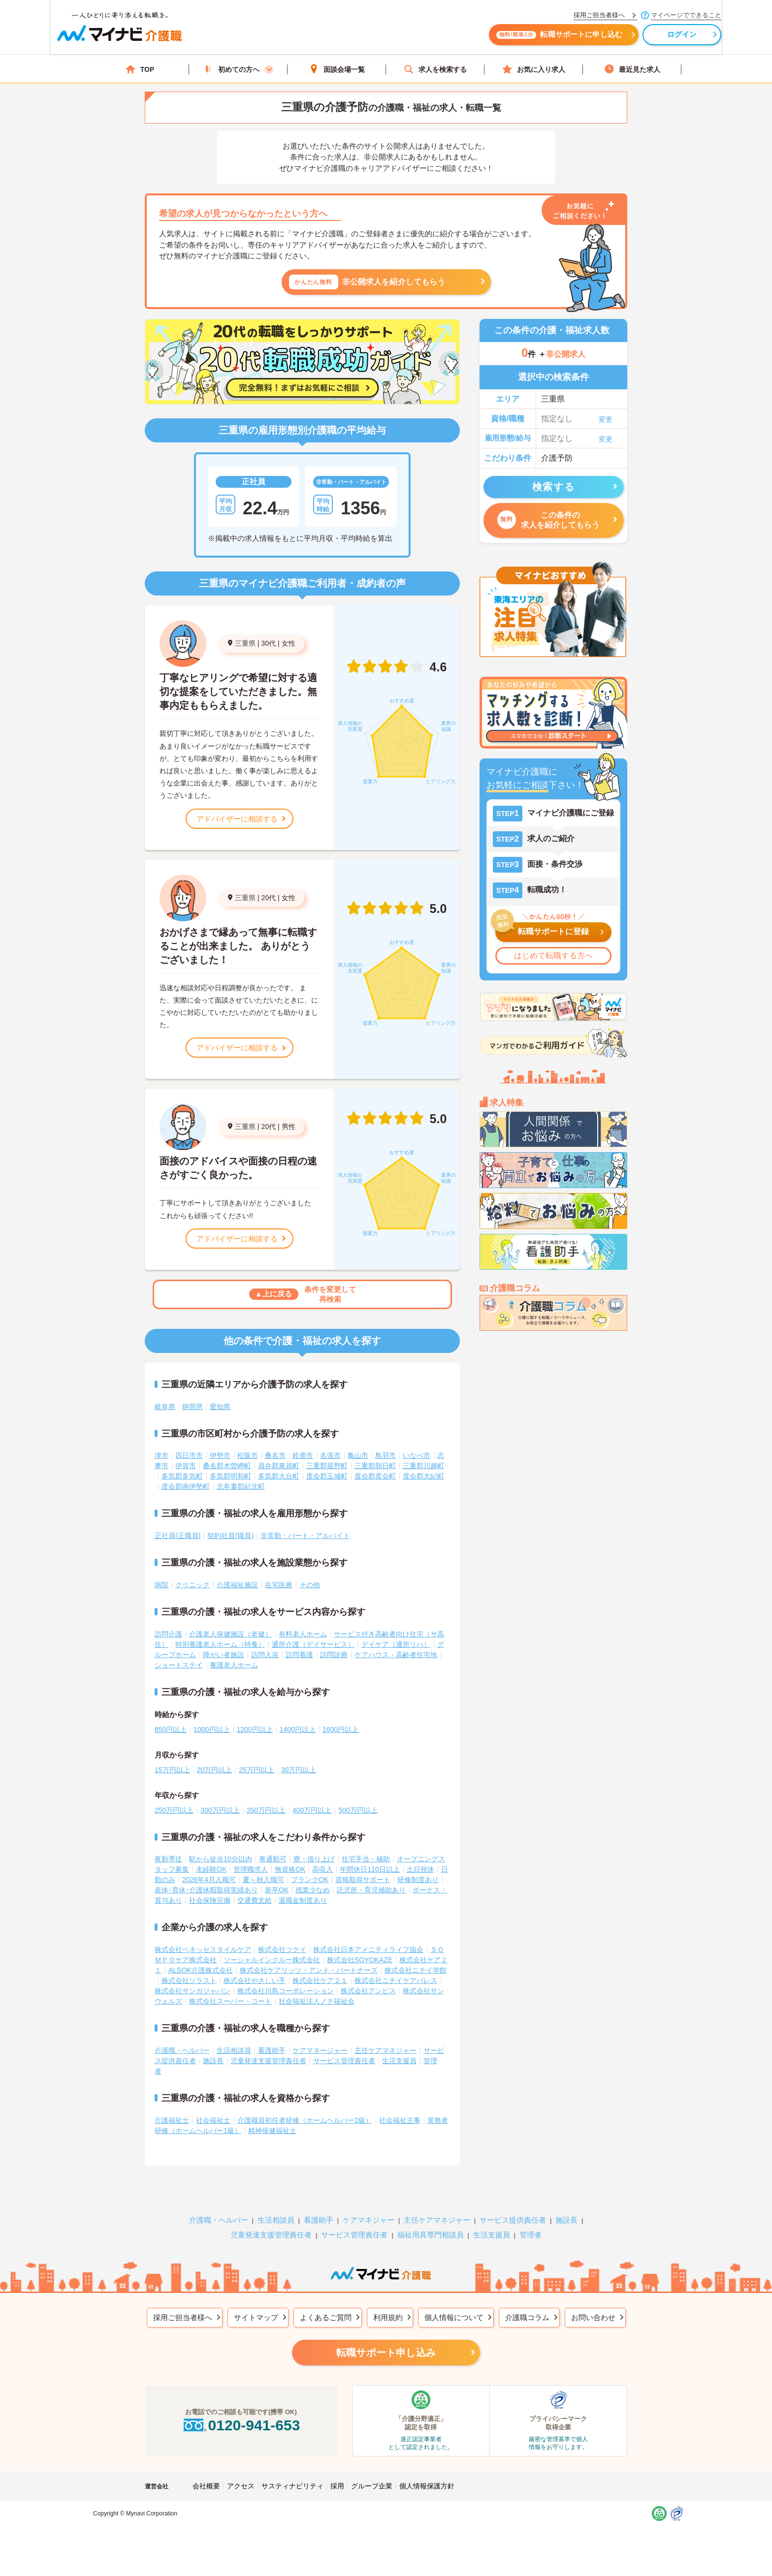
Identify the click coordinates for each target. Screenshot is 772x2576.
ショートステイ (179, 1665)
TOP (140, 69)
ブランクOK (309, 1880)
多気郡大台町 (278, 1476)
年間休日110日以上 (369, 1869)
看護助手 (272, 2050)
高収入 (322, 1869)
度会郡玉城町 (327, 1476)
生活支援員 (399, 2061)
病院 (161, 1585)
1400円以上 (298, 1729)
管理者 (530, 2234)
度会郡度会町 (375, 1476)
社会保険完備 (209, 1900)
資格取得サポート (362, 1880)
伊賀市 (185, 1466)
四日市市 (189, 1455)
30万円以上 (299, 1770)
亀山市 (358, 1455)
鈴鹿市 (302, 1455)
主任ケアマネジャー (385, 2050)
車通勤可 (273, 1859)
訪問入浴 (265, 1655)
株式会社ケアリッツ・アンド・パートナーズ (309, 1970)
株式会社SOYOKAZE (359, 1960)
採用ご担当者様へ (182, 2317)
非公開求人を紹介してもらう (367, 282)
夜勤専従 (168, 1859)
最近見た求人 (632, 69)
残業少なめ (312, 1890)
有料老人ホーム (303, 1634)
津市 (161, 1455)
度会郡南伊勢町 (185, 1486)
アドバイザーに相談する (237, 819)
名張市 (330, 1455)
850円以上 (171, 1729)
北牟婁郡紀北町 (241, 1486)
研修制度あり (418, 1880)
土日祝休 (420, 1869)
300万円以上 (219, 1810)
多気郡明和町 (230, 1476)
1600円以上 (340, 1729)
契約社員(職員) (230, 1535)
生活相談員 (234, 2050)
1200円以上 (255, 1729)
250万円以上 (174, 1810)
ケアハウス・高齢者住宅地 (395, 1655)
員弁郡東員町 (278, 1466)
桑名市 (275, 1455)
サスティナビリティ (292, 2486)
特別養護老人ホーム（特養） (220, 1644)
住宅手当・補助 (366, 1859)
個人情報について (453, 2317)
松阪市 (247, 1455)
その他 (309, 1585)
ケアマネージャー (320, 2050)
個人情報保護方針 (426, 2486)
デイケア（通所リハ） (395, 1644)
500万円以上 (357, 1810)
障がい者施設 (223, 1655)
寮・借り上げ (314, 1859)
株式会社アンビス (368, 1991)
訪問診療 (334, 1655)
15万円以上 (172, 1770)
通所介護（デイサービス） (313, 1644)
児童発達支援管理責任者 (268, 2061)
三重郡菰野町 (327, 1466)
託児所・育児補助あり (371, 1890)
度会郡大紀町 (423, 1476)
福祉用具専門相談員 (430, 2234)
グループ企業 (371, 2486)
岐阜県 (165, 1407)
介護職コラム (527, 2317)
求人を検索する (435, 69)
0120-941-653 (241, 2425)
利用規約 (388, 2317)
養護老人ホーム (234, 1665)
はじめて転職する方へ (553, 955)
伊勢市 (220, 1455)
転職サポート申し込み (386, 2352)
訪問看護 (299, 1655)
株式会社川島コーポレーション (285, 1991)
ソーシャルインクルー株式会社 (272, 1960)
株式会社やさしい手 (255, 1980)
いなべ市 (416, 1455)
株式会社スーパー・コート (230, 2001)
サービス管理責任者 (344, 2061)
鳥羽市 (385, 1455)
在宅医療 (278, 1585)
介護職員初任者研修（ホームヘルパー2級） (304, 2120)
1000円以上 (211, 1729)
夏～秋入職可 (263, 1880)
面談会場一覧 (337, 69)
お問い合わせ (593, 2317)
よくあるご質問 (326, 2317)
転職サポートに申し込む (494, 38)
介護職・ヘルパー (182, 2050)
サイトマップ (256, 2317)
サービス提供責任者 (513, 2220)
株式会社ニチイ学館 (416, 1970)
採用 (337, 2486)
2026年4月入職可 (209, 1880)
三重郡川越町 (423, 1466)
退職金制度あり (303, 1900)
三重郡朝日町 (375, 1466)
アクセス (241, 2486)
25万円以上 (256, 1770)
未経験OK (211, 1869)
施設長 (213, 2061)
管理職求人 (250, 1869)
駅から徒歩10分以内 (220, 1859)
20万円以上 (214, 1770)
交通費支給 (254, 1900)
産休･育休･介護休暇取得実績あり (206, 1890)
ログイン (618, 38)
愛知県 (220, 1407)
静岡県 (192, 1407)
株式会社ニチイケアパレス (395, 1980)
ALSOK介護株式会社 (200, 1970)
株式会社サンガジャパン (192, 1991)
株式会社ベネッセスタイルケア (203, 1949)
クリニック (192, 1585)
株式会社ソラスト (189, 1980)
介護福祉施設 (237, 1585)
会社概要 (206, 2486)
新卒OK (277, 1890)
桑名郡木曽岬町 (227, 1466)
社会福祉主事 (399, 2120)
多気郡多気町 (182, 1476)
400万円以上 (311, 1810)
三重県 (245, 643)
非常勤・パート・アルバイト (305, 1535)
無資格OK (290, 1869)
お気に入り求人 (533, 69)
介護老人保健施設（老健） (230, 1634)
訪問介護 (168, 1634)
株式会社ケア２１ (320, 1980)
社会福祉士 (213, 2120)
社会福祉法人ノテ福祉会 (316, 2001)
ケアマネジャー (368, 2220)
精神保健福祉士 (272, 2131)
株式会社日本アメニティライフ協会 (368, 1949)
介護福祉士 (172, 2120)
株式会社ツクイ (282, 1949)
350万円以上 (266, 1810)
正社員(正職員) (177, 1535)
